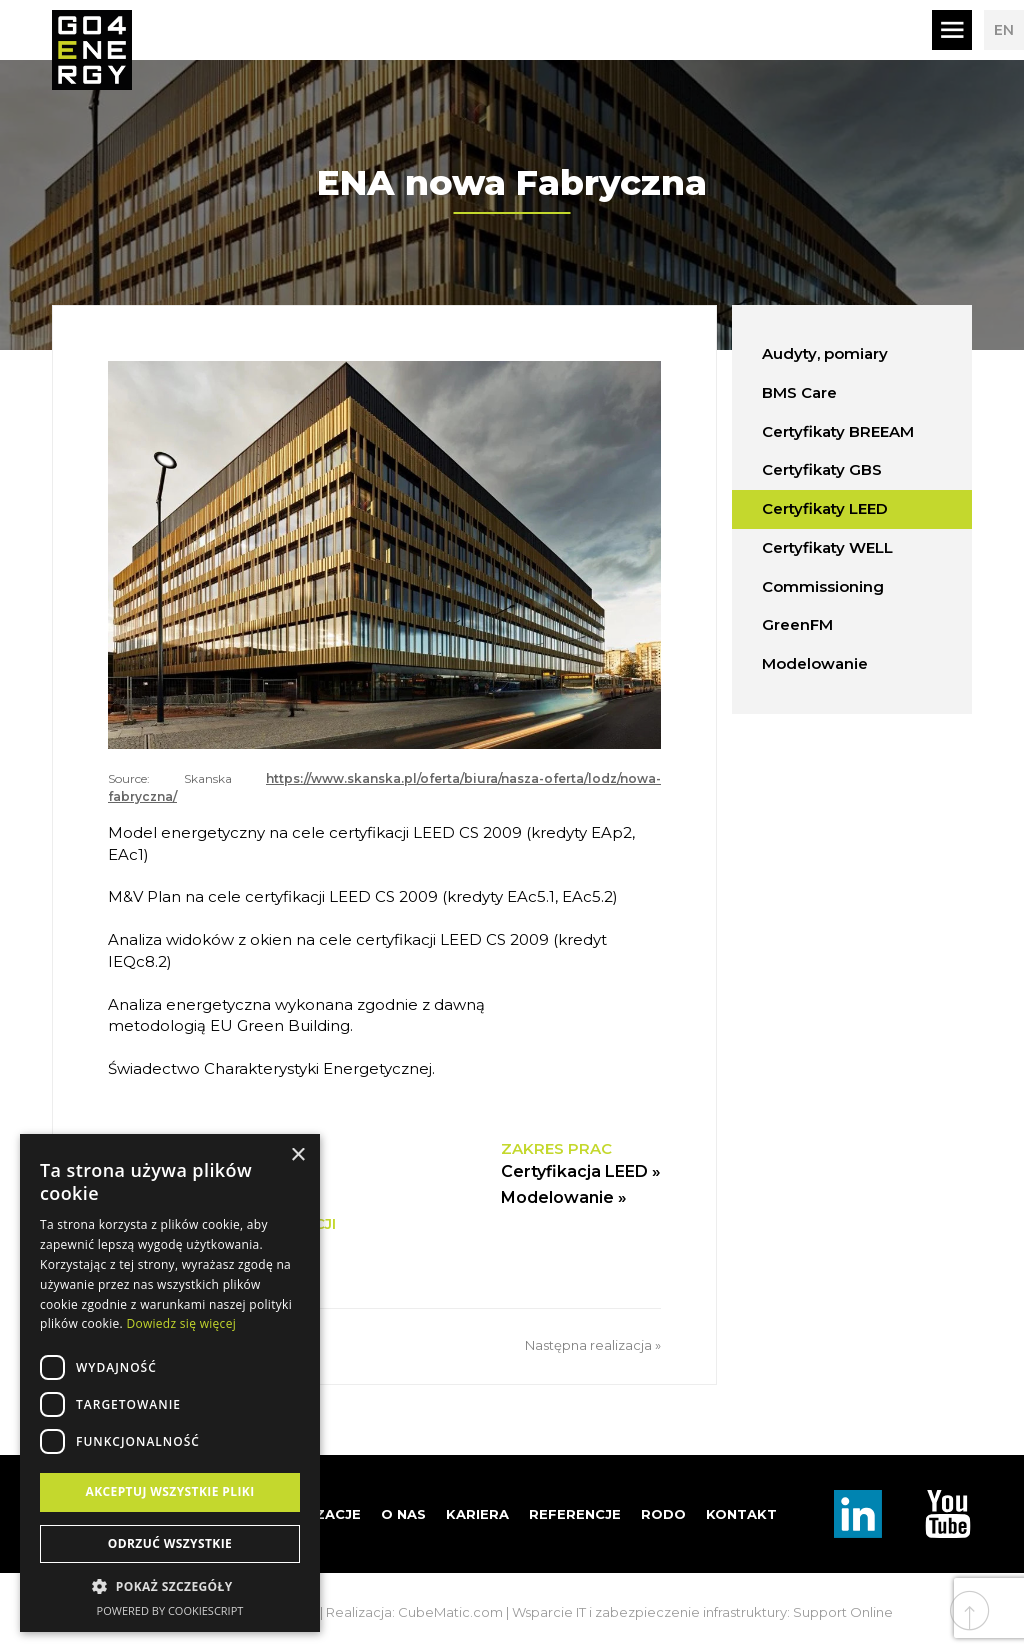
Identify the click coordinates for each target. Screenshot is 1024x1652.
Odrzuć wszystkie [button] (170, 1543)
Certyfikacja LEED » (581, 1171)
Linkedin (858, 1514)
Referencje (575, 1514)
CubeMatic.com (450, 1612)
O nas (403, 1514)
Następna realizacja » (593, 1345)
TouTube (948, 1514)
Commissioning (823, 586)
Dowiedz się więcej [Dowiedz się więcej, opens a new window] (181, 1323)
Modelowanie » (564, 1197)
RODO (663, 1514)
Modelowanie (815, 663)
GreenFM (797, 624)
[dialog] (170, 1383)
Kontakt (741, 1514)
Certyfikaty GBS (822, 469)
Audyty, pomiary (825, 353)
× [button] (297, 1155)
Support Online (843, 1612)
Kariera (477, 1514)
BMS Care (799, 392)
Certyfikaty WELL (827, 547)
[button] (170, 1587)
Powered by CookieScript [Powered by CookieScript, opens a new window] (170, 1610)
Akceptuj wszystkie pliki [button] (169, 1491)
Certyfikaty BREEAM (838, 431)
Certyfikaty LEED (825, 508)
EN (1004, 30)
